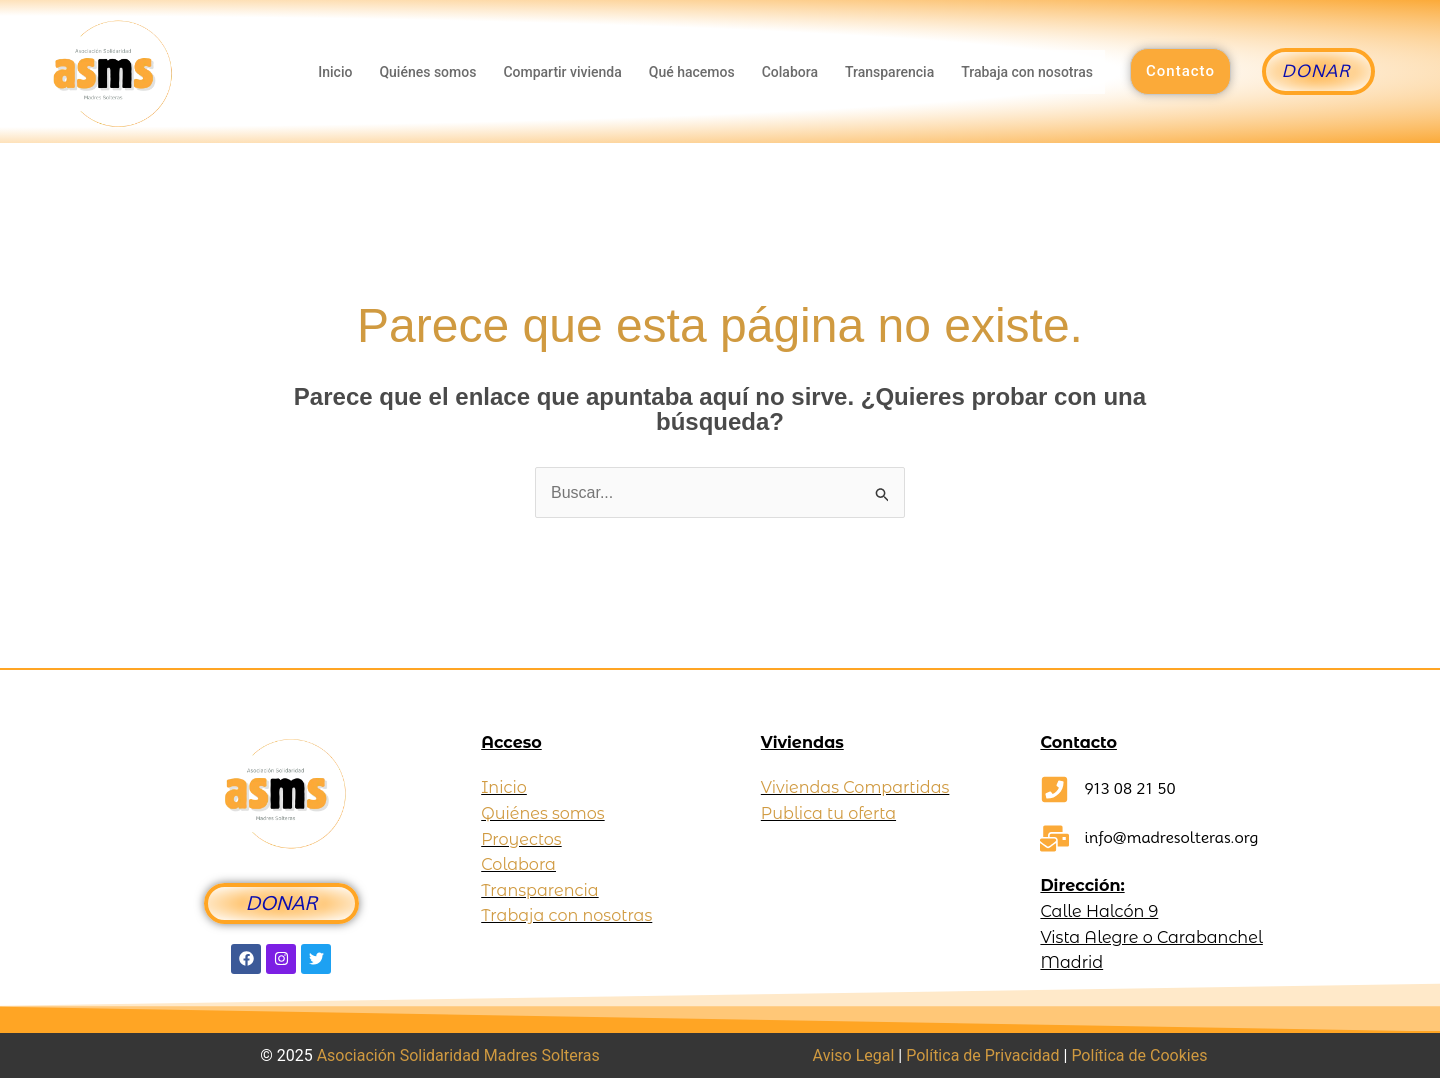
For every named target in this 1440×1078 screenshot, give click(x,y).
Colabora (789, 72)
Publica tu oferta (828, 813)
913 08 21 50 (1129, 789)
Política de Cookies (1139, 1055)
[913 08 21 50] (1054, 789)
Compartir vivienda (561, 72)
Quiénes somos (426, 72)
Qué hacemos (691, 72)
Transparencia (889, 72)
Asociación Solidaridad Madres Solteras (458, 1055)
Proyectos (521, 839)
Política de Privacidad (982, 1055)
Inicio (334, 72)
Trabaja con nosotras (1027, 72)
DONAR (281, 903)
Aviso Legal (854, 1055)
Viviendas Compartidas (855, 787)
